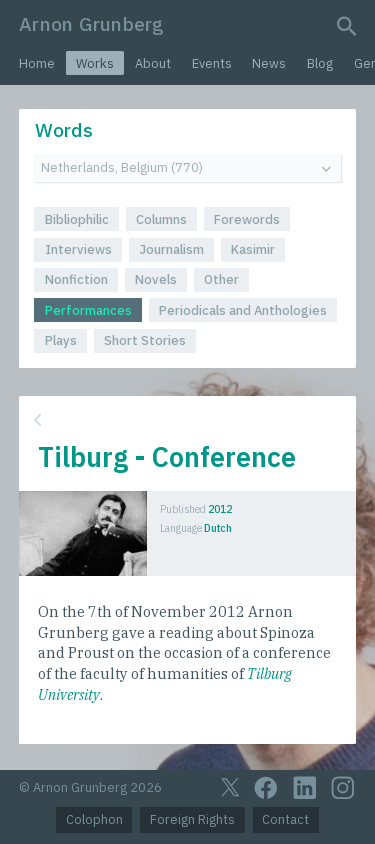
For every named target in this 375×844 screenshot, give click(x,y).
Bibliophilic (77, 219)
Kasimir (253, 249)
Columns (161, 219)
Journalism (171, 249)
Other (221, 279)
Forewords (247, 219)
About (153, 63)
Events (212, 63)
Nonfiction (76, 279)
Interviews (78, 249)
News (269, 63)
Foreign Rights (192, 819)
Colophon (94, 819)
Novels (156, 279)
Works (95, 63)
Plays (61, 340)
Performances (88, 310)
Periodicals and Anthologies (243, 310)
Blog (320, 63)
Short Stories (145, 340)
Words (64, 129)
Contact (285, 819)
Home (37, 63)
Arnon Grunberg (91, 23)
